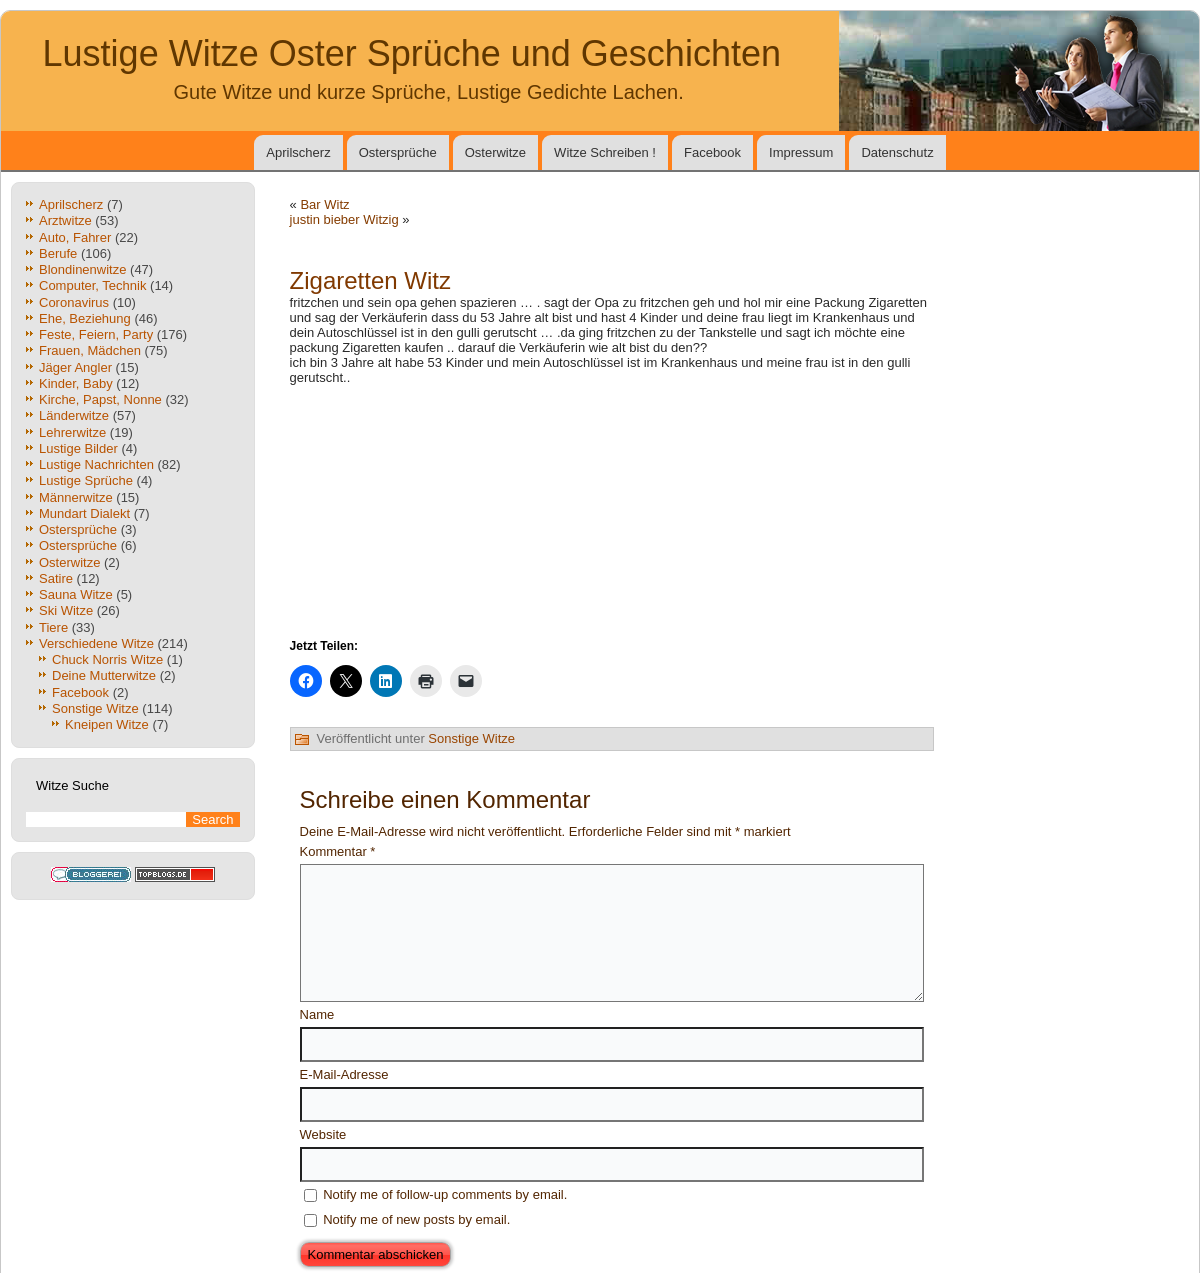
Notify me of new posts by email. (416, 1219)
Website (323, 1134)
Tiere (53, 627)
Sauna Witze (76, 594)
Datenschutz (897, 152)
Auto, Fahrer (75, 237)
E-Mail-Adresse (344, 1074)
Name (317, 1014)
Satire (56, 578)
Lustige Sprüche (86, 480)
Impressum (801, 152)
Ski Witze (66, 610)
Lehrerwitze (72, 432)
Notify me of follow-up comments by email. (445, 1194)
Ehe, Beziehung (85, 318)
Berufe (58, 253)
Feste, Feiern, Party (96, 334)
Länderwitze (74, 415)
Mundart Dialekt (84, 513)
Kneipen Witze (107, 724)
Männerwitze (76, 497)
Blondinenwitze (82, 269)
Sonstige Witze (95, 708)
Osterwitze (495, 152)
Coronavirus (74, 302)
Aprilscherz (298, 152)
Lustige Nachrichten (96, 464)
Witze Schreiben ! (605, 152)
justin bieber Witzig (344, 219)
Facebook (712, 152)
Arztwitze (65, 220)
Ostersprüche (398, 152)
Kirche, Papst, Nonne (100, 399)
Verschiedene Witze (96, 643)
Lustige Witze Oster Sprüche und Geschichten (412, 53)
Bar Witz (324, 204)
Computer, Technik (92, 285)
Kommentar (338, 851)
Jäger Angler (75, 367)
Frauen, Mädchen (90, 350)
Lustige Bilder (78, 448)
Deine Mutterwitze (104, 675)
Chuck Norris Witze (107, 659)
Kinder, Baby (76, 383)
